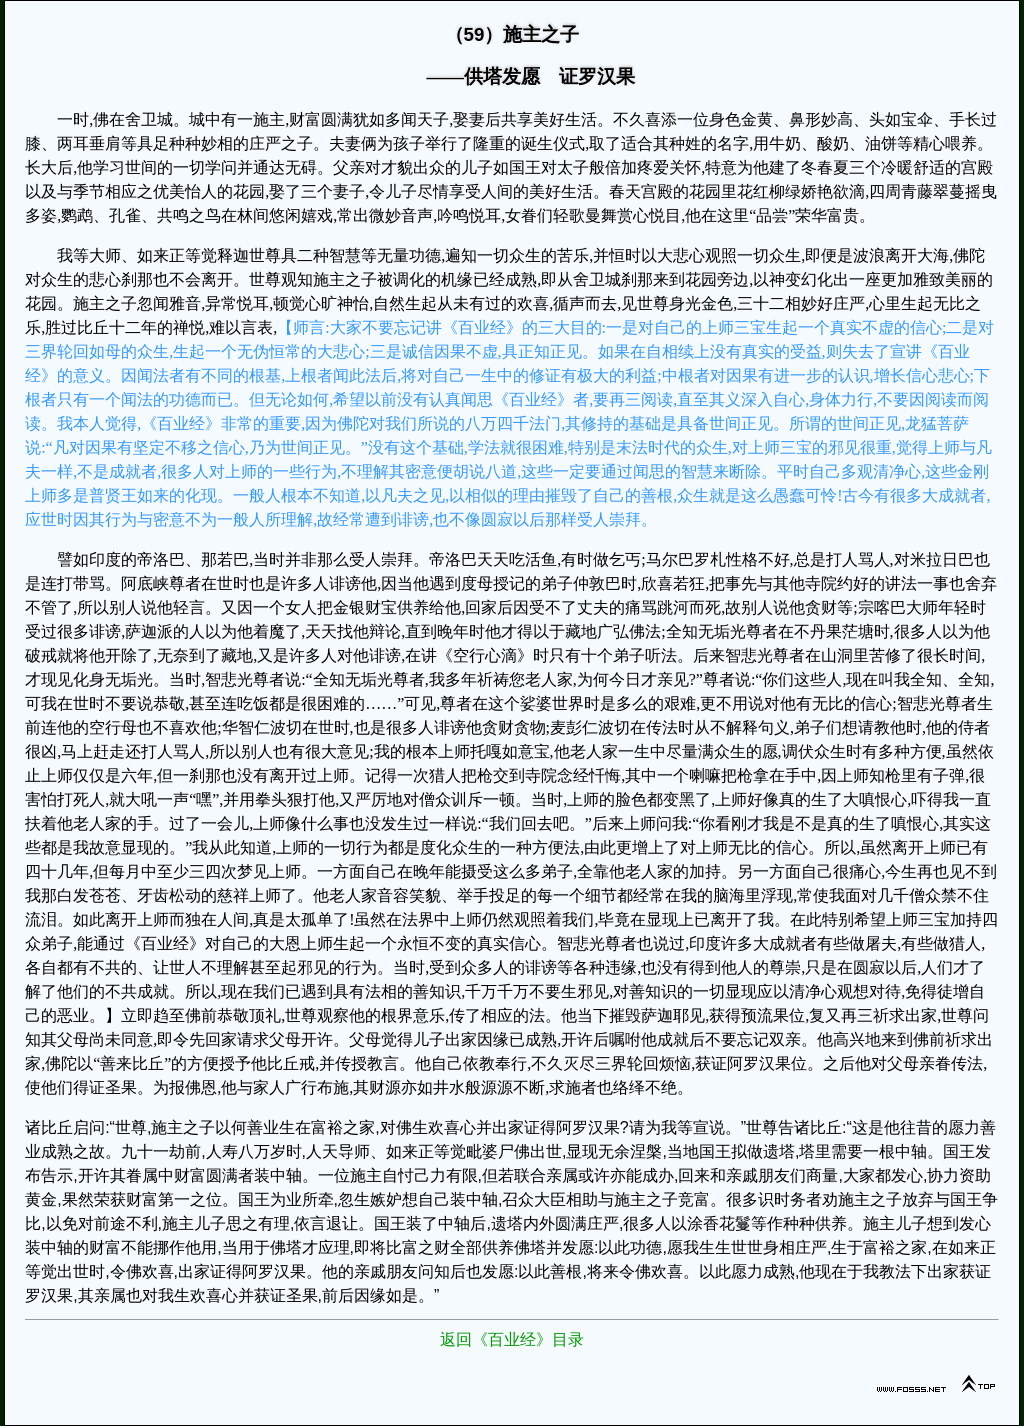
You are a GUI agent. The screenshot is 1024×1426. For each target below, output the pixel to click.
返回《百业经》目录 (512, 1339)
